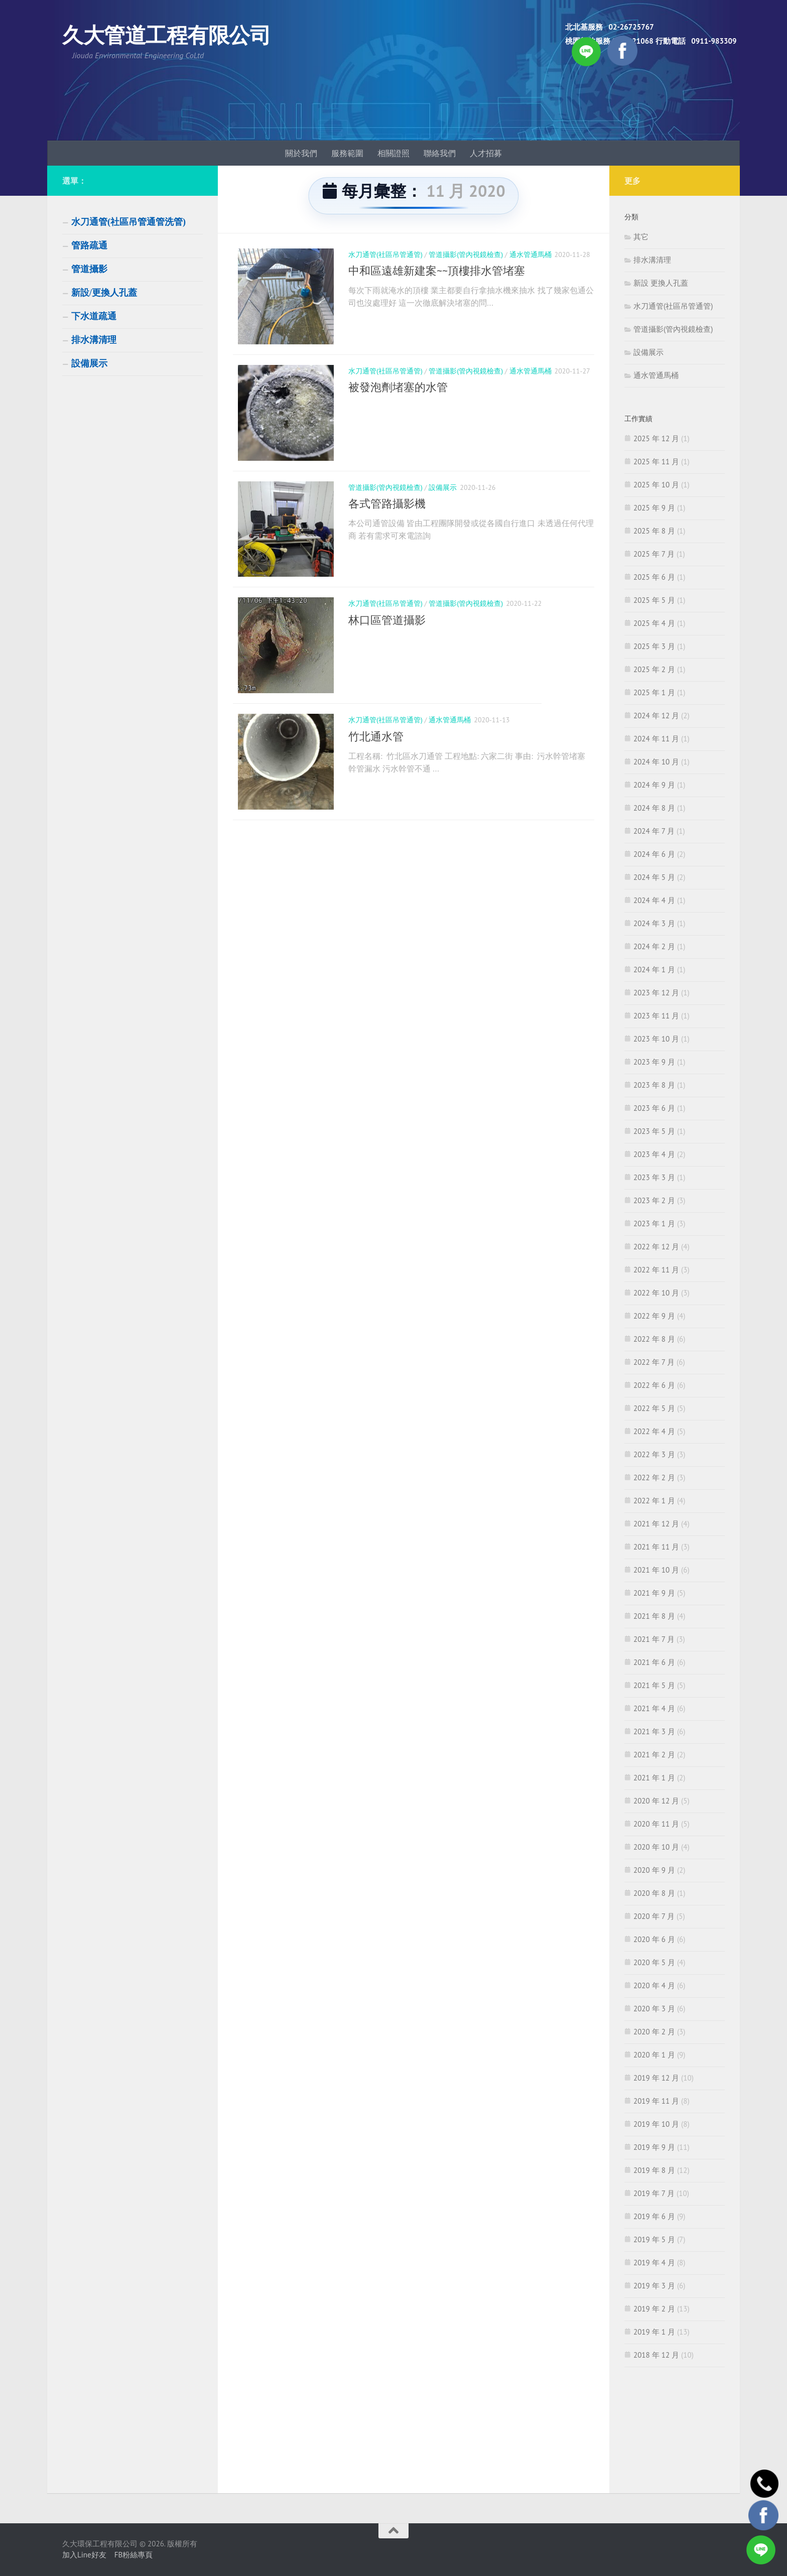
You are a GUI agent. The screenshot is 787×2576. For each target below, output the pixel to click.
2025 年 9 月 (654, 507)
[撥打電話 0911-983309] (763, 2477)
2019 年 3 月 (654, 2285)
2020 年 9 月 (654, 1870)
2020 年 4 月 (654, 1985)
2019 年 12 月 (656, 2078)
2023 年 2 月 (654, 1200)
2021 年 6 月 (654, 1662)
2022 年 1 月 (654, 1500)
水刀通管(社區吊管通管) (385, 254)
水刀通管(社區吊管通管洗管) (128, 222)
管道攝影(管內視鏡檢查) (466, 254)
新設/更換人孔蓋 (104, 293)
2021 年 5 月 (654, 1685)
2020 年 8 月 (654, 1893)
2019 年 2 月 (654, 2308)
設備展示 (443, 496)
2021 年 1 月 (654, 1777)
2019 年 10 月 (656, 2124)
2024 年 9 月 (654, 785)
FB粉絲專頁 (133, 2554)
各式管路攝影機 (387, 512)
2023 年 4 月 (654, 1154)
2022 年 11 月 (656, 1269)
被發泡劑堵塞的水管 (398, 391)
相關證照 (393, 153)
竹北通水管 (376, 754)
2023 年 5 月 (654, 1131)
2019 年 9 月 (654, 2147)
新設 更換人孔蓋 (660, 283)
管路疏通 (89, 245)
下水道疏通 (93, 316)
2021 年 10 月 (656, 1570)
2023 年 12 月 (656, 992)
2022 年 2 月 (654, 1477)
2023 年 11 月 (656, 1015)
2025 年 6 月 (654, 577)
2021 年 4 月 (654, 1708)
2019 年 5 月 (654, 2239)
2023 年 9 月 (654, 1062)
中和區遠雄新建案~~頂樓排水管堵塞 (436, 271)
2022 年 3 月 (654, 1454)
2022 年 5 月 (654, 1408)
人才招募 (486, 153)
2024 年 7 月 (654, 831)
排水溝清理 (93, 340)
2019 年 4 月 (654, 2262)
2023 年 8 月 (654, 1085)
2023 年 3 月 (654, 1177)
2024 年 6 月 (654, 854)
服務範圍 (347, 153)
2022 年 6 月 (654, 1385)
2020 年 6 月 (654, 1939)
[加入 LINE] (761, 2550)
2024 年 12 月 (656, 715)
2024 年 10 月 (656, 761)
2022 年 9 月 (654, 1316)
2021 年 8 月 (654, 1616)
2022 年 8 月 (654, 1339)
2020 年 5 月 (654, 1962)
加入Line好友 (84, 2554)
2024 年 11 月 (656, 738)
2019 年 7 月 (654, 2193)
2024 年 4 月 (654, 900)
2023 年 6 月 (654, 1108)
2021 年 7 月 (654, 1639)
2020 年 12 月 (656, 1801)
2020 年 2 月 (654, 2031)
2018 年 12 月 (656, 2355)
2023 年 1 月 (654, 1223)
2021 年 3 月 (654, 1731)
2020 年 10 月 (656, 1847)
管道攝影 (89, 269)
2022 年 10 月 (656, 1293)
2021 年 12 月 (656, 1523)
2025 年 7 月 (654, 554)
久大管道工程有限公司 (166, 35)
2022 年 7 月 (654, 1362)
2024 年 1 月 (654, 969)
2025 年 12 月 (656, 438)
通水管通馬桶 (530, 254)
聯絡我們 (440, 153)
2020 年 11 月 (656, 1824)
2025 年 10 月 (656, 484)
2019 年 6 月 (654, 2216)
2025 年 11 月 (656, 461)
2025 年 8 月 (654, 531)
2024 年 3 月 (654, 923)
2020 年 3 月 (654, 2008)
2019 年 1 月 (654, 2332)
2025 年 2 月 (654, 669)
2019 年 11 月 (656, 2101)
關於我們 (301, 153)
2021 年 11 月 (656, 1547)
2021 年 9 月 (654, 1593)
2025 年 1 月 (654, 692)
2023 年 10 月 (656, 1039)
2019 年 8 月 (654, 2170)
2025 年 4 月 (654, 623)
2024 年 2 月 (654, 946)
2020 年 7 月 (654, 1916)
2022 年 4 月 (654, 1431)
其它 (640, 236)
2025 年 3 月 (654, 646)
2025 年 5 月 (654, 600)
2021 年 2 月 (654, 1754)
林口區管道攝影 (387, 633)
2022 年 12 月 (656, 1246)
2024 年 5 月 (654, 877)
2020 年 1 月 (654, 2054)
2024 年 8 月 (654, 808)
